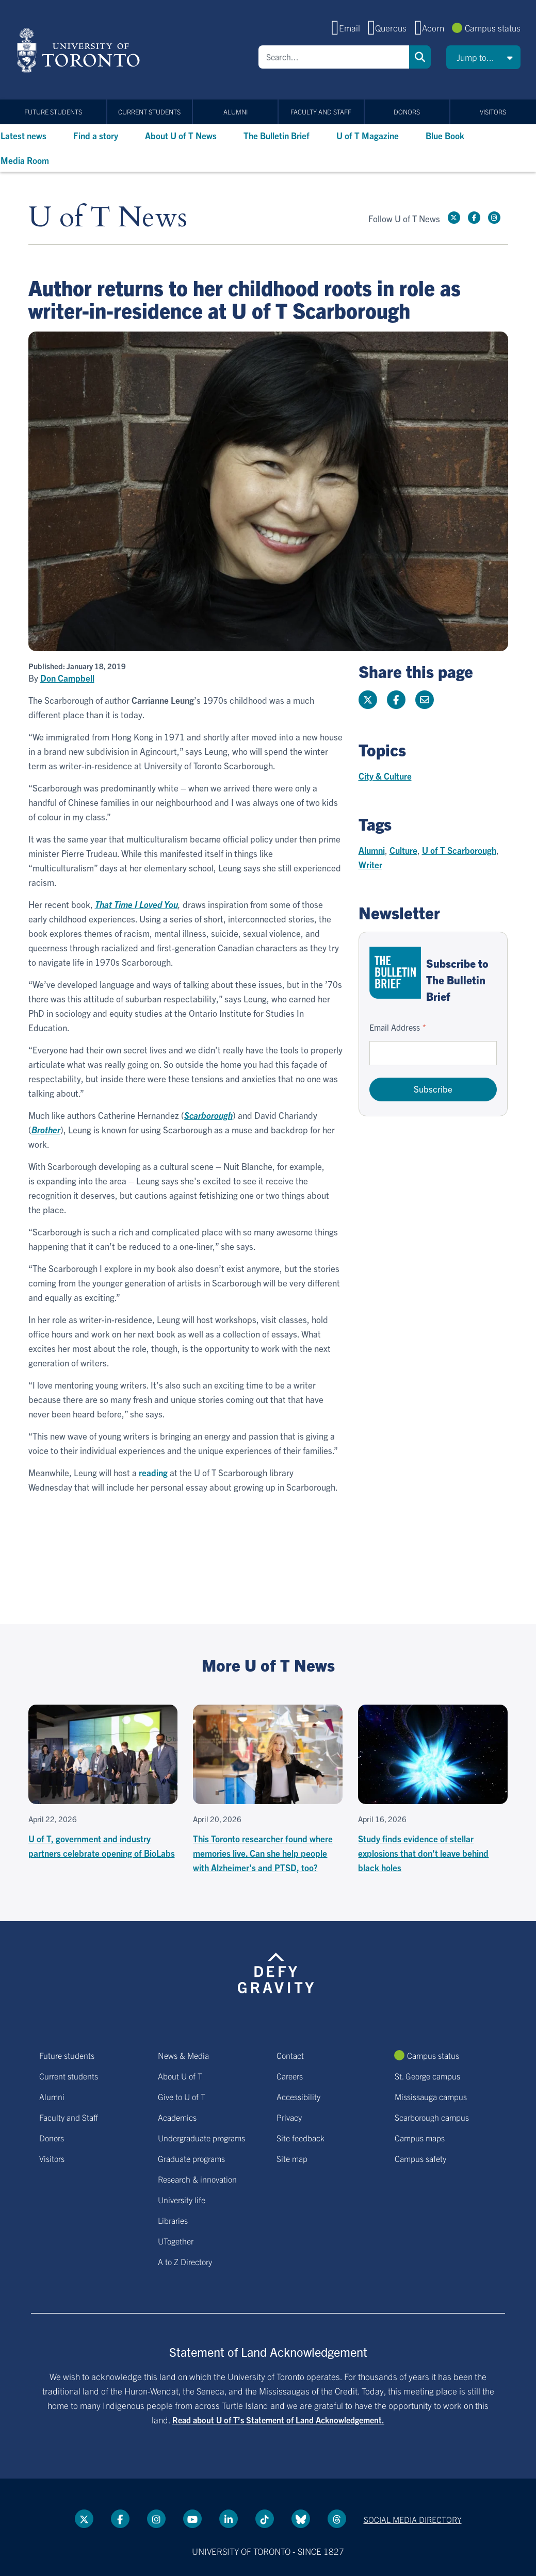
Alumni (235, 111)
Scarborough (208, 1115)
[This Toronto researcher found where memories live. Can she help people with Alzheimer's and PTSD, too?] (268, 1790)
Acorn (433, 27)
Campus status (493, 27)
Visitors (493, 111)
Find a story (95, 135)
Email (349, 27)
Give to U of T (181, 2096)
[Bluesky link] (300, 2518)
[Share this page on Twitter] (368, 699)
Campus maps (420, 2138)
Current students (149, 111)
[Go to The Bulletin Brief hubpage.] (395, 973)
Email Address (394, 1027)
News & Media (183, 2055)
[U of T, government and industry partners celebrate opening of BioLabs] (103, 1782)
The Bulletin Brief (276, 135)
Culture (403, 850)
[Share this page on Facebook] (396, 699)
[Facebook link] (474, 217)
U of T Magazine (367, 135)
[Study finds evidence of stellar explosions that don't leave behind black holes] (433, 1790)
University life (181, 2199)
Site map (292, 2158)
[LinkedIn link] (228, 2518)
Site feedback (300, 2138)
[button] (483, 57)
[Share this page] (424, 699)
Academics (177, 2117)
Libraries (173, 2220)
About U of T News (181, 135)
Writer (370, 864)
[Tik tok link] (264, 2518)
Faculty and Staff (320, 111)
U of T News (107, 218)
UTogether (175, 2241)
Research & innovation (197, 2179)
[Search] (333, 57)
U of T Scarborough (459, 850)
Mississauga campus (431, 2096)
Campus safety (420, 2158)
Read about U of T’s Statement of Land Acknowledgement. (278, 2420)
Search (420, 57)
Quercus (391, 27)
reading (153, 1472)
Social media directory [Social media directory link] (413, 2519)
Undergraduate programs (201, 2138)
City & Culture (385, 775)
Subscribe (433, 1088)
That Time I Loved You (136, 904)
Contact (290, 2055)
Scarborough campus (432, 2117)
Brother (45, 1129)
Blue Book (445, 135)
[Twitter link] (454, 217)
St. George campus (427, 2076)
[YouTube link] (192, 2518)
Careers (290, 2076)
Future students (53, 111)
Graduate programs (191, 2158)
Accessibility (298, 2096)
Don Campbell (67, 678)
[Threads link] (337, 2518)
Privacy (289, 2117)
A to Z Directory (185, 2261)
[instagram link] (494, 217)
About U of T (180, 2076)
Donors (407, 111)
